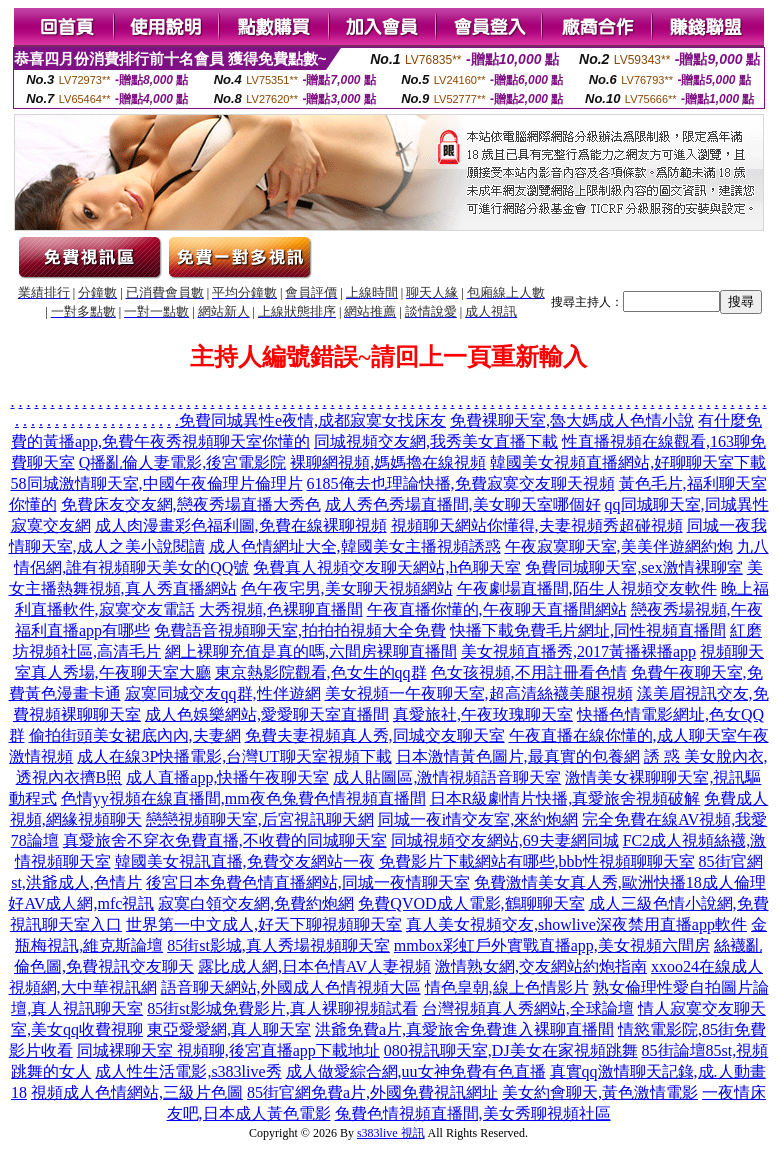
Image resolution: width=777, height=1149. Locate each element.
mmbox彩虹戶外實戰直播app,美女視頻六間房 (552, 945)
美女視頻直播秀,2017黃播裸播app (578, 651)
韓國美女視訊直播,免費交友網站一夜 (245, 861)
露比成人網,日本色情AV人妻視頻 (314, 966)
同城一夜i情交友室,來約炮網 (478, 819)
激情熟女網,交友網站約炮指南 (541, 966)
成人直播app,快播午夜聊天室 (227, 777)
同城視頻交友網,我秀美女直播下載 (436, 441)
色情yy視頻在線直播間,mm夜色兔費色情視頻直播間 (243, 798)
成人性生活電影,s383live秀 (188, 1071)
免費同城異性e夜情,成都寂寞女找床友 (312, 420)
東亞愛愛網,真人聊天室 (229, 1029)
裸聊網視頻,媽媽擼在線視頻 (388, 462)
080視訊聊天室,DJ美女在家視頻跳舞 (511, 1050)
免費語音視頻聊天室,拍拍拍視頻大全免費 (300, 630)
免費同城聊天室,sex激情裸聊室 (633, 567)
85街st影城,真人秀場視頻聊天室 (278, 945)
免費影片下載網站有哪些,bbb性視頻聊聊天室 (537, 861)
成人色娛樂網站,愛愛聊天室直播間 (267, 714)
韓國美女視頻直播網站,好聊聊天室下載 (628, 462)
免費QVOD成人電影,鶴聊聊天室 (471, 903)
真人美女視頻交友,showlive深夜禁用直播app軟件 (576, 924)
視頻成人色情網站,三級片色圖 (137, 1092)
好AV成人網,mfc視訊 (81, 903)
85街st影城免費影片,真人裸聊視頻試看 (282, 1008)
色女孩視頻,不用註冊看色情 (529, 672)
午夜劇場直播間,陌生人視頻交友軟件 (587, 588)
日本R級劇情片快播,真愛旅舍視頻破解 (565, 798)
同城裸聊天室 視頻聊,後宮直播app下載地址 (228, 1050)
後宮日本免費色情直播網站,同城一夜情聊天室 (308, 882)
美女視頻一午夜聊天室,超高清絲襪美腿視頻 (479, 693)
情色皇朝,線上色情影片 (507, 987)
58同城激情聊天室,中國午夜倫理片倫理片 (157, 483)
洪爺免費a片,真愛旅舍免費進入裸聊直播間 (464, 1029)
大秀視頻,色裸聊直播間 (281, 609)
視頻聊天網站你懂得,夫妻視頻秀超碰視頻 (537, 525)
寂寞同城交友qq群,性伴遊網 (223, 693)
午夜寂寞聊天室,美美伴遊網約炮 (619, 546)
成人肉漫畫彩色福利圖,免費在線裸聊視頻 (241, 525)
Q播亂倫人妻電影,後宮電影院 (183, 462)
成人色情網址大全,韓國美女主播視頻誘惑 (355, 546)
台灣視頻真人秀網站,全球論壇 (528, 1008)
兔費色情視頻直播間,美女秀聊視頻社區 (473, 1113)
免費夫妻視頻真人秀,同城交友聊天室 (375, 735)
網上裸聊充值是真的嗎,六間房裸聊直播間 (311, 651)
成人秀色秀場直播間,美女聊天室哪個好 (463, 504)
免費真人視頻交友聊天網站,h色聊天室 (387, 567)
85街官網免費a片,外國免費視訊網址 (372, 1092)
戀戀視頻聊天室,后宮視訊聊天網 (260, 819)
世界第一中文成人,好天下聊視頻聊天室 (264, 924)
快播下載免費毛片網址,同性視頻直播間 (588, 630)
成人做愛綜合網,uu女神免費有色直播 (416, 1071)
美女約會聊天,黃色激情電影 (600, 1092)
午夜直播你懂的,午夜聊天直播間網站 (497, 609)
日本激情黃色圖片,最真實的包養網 (518, 756)
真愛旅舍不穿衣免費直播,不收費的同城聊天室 (225, 840)
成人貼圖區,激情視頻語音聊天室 (447, 777)
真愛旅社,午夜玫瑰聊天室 (483, 714)
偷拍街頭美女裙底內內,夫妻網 (135, 735)
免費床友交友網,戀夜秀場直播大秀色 (191, 504)
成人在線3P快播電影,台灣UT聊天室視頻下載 (234, 756)
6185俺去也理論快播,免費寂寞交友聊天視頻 (461, 483)
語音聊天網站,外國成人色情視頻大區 (291, 987)
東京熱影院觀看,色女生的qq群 (321, 672)
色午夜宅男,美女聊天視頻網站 (347, 588)
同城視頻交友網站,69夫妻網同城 (505, 840)
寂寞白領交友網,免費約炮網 (256, 903)
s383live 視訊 (391, 1133)
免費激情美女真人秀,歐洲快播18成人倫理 (620, 882)
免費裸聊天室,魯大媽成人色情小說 (572, 420)
